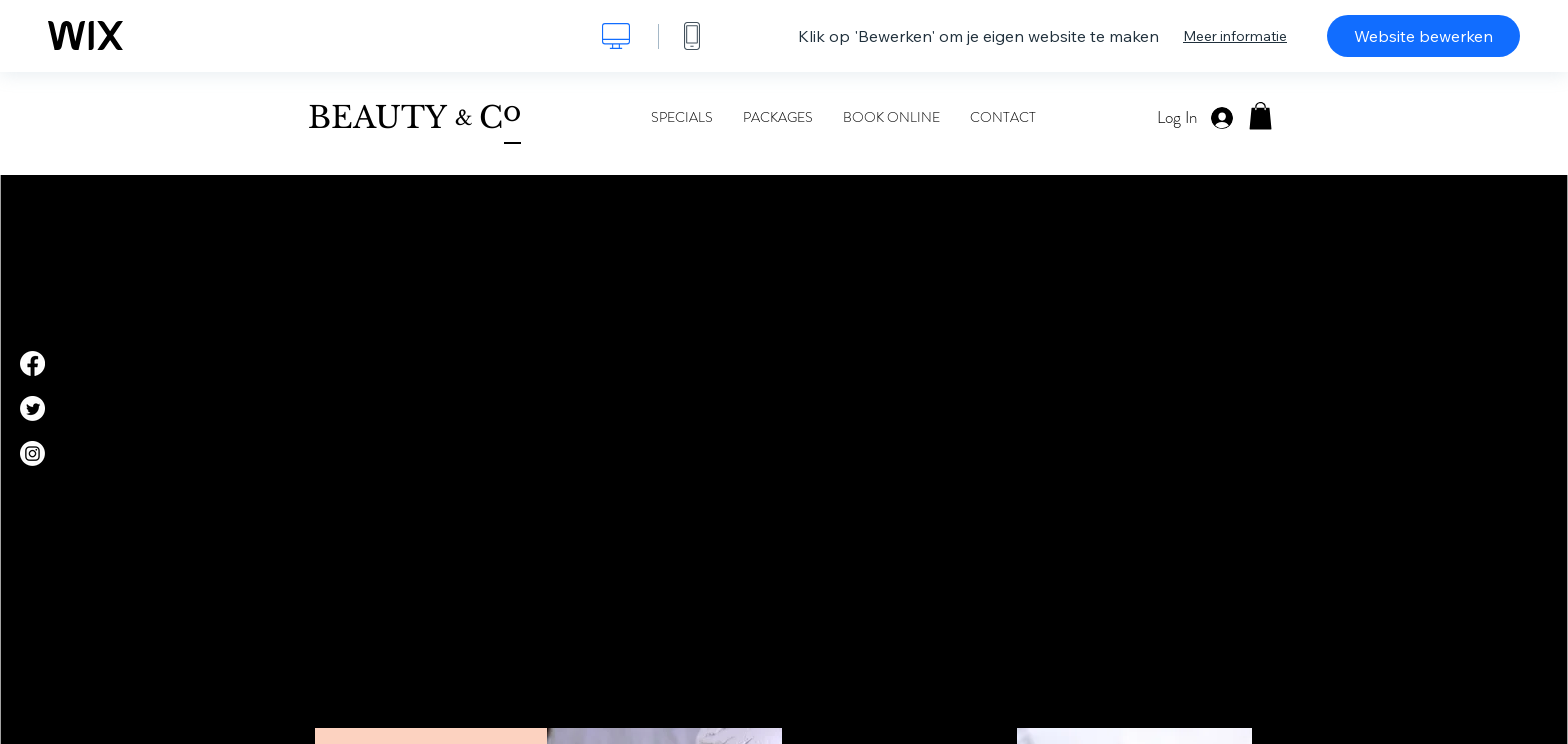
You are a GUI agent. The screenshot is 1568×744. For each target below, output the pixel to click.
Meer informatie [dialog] (1235, 36)
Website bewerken (1423, 36)
